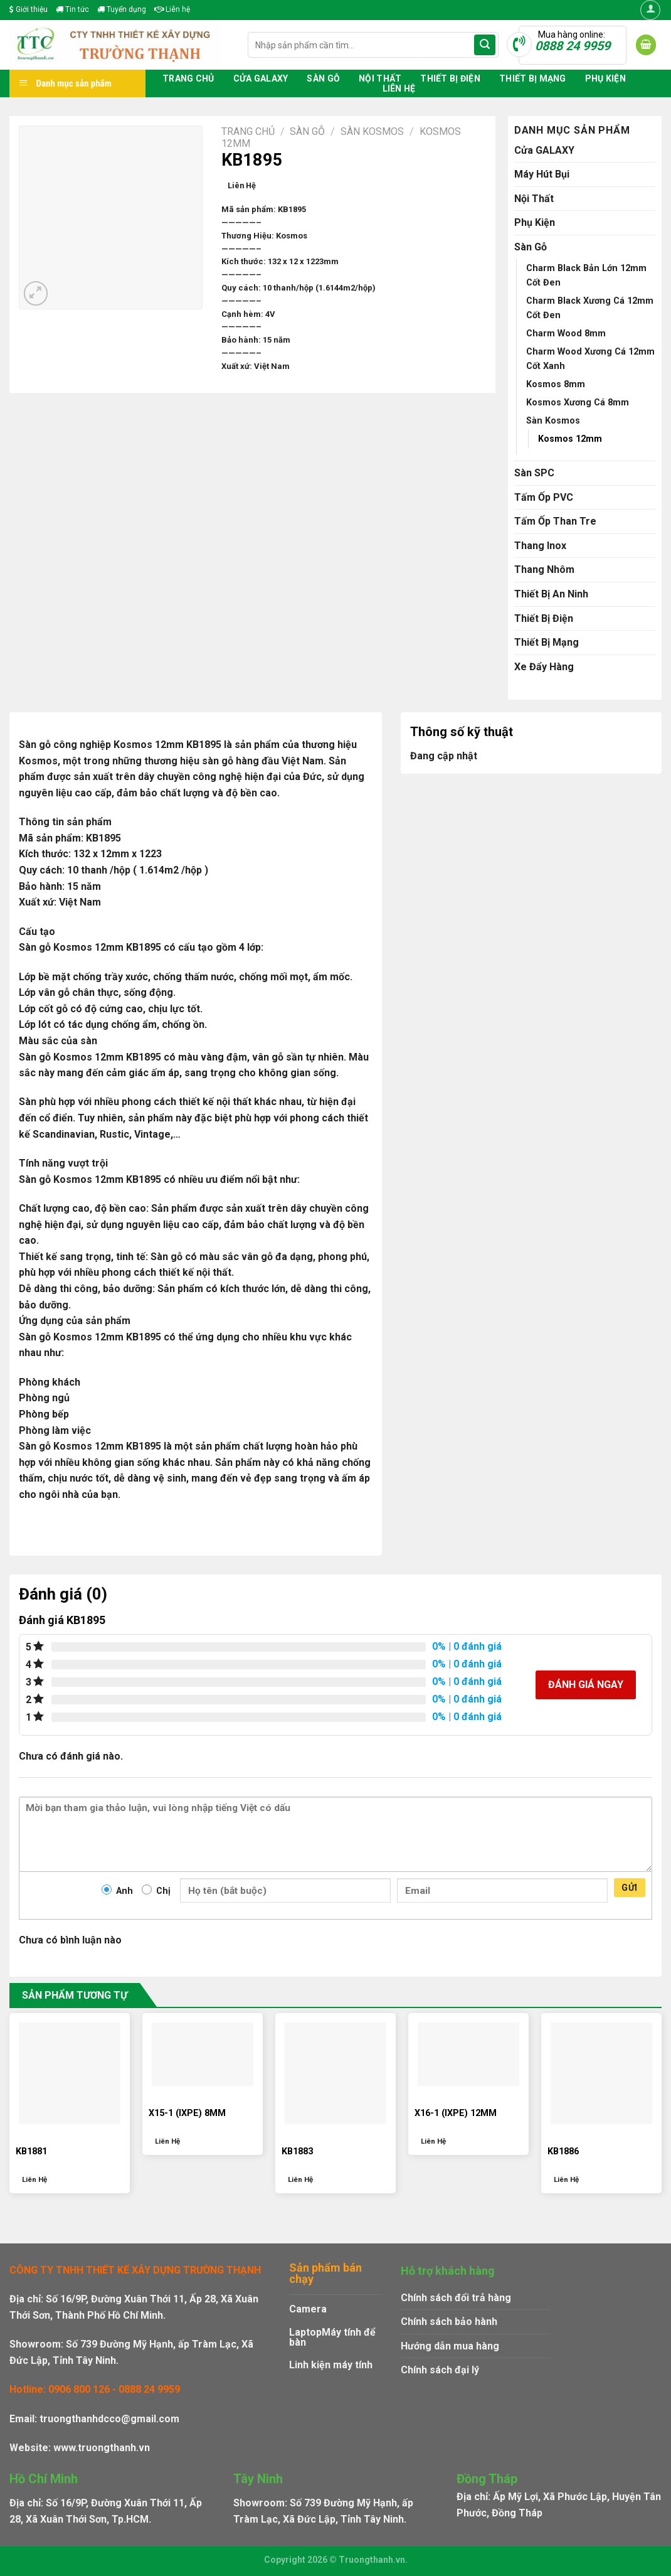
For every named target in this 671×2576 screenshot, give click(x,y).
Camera (308, 2309)
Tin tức (72, 9)
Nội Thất (380, 78)
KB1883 (297, 2151)
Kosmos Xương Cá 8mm (577, 402)
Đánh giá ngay (585, 1685)
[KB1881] (69, 2073)
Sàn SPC (534, 473)
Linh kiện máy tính (330, 2365)
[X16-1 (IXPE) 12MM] (468, 2055)
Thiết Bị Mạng (532, 78)
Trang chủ (188, 78)
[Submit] (484, 45)
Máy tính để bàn (332, 2337)
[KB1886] (601, 2073)
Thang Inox (540, 546)
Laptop (305, 2332)
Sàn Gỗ (323, 78)
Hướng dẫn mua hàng (450, 2346)
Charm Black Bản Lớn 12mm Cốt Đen (586, 275)
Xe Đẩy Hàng (544, 667)
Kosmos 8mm (555, 384)
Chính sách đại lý (440, 2370)
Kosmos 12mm (570, 439)
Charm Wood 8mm (566, 333)
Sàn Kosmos (372, 131)
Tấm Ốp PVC (543, 497)
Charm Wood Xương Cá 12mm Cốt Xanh (590, 358)
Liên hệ (172, 9)
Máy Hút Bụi (541, 174)
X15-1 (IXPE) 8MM (187, 2113)
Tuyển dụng (121, 9)
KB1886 (563, 2151)
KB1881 (31, 2151)
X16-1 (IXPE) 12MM (456, 2113)
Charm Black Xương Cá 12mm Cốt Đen (589, 308)
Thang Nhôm (544, 569)
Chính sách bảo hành (449, 2321)
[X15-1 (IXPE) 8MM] (202, 2055)
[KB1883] (335, 2073)
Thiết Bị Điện (450, 78)
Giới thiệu (28, 9)
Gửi (629, 1888)
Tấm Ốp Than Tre (555, 521)
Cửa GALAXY (260, 78)
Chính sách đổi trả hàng (456, 2298)
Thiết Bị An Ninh (551, 594)
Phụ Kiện (605, 78)
